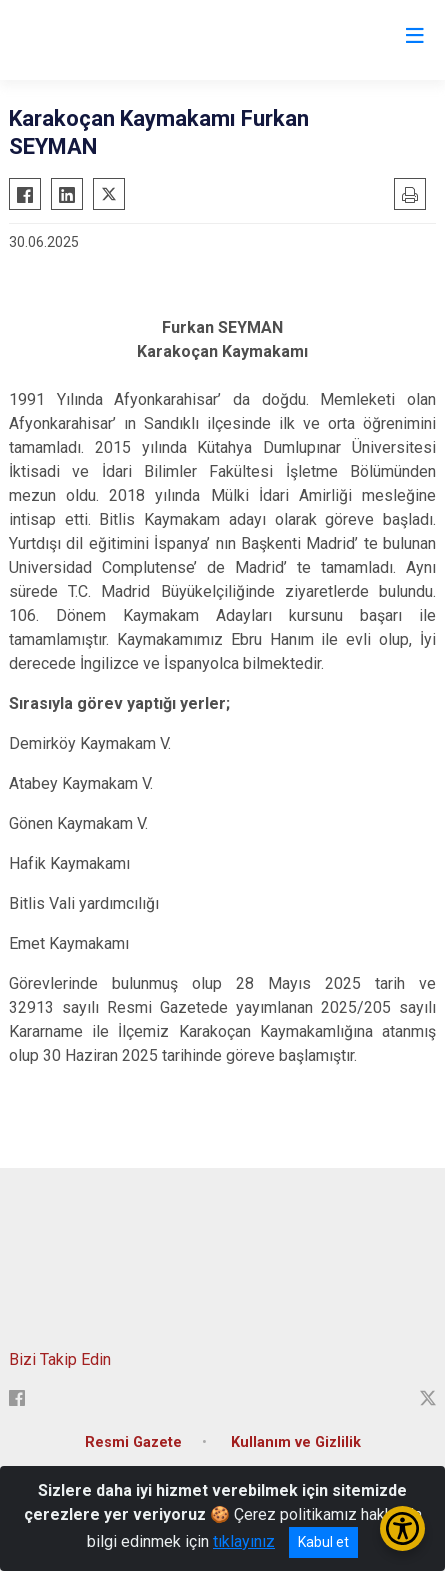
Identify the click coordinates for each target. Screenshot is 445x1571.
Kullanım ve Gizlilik (296, 1442)
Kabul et (323, 1542)
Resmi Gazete (133, 1442)
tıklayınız (244, 1541)
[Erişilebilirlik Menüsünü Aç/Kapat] (402, 1528)
